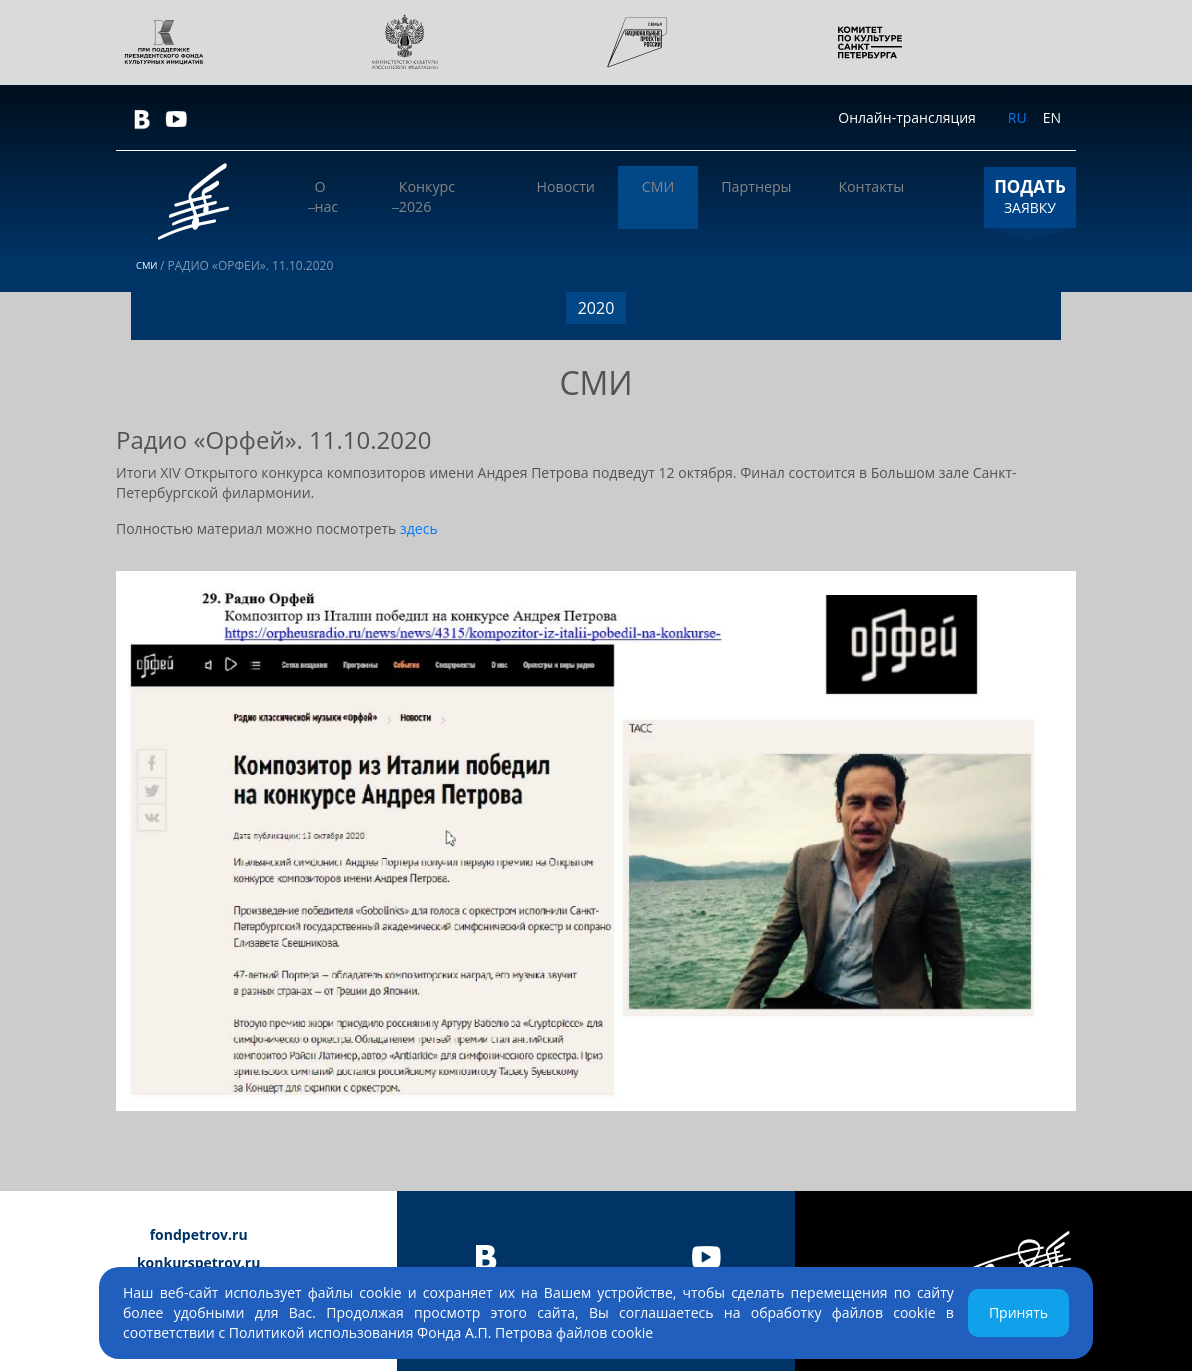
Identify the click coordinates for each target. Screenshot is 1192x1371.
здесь (419, 528)
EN (1052, 117)
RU (1017, 117)
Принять (1018, 1312)
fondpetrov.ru (199, 1234)
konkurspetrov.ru (199, 1262)
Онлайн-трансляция (906, 117)
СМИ (696, 197)
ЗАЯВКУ (1030, 196)
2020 (596, 308)
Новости (621, 197)
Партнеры (778, 197)
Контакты (879, 197)
